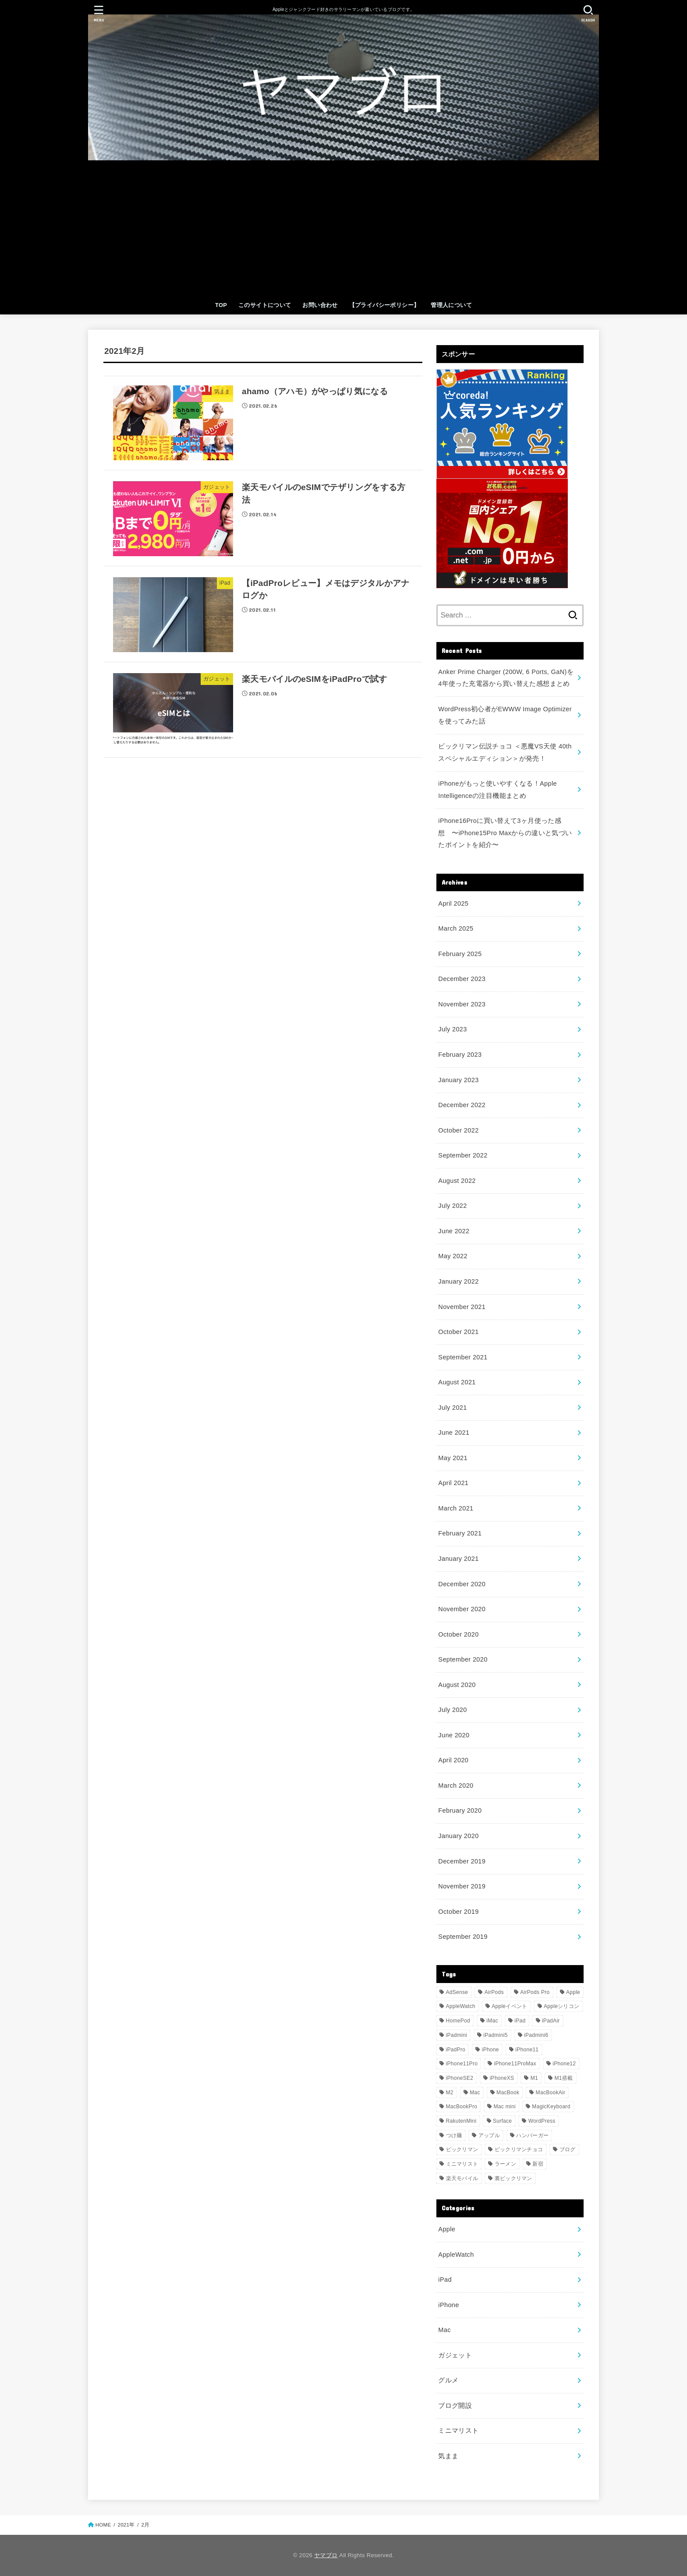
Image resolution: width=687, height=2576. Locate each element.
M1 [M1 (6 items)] (534, 2078)
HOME (103, 2524)
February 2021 (460, 1533)
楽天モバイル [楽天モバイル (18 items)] (462, 2178)
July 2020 (452, 1709)
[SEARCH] (588, 13)
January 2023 (458, 1079)
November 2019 (461, 1886)
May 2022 (452, 1256)
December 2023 (461, 978)
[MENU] (99, 13)
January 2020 (458, 1835)
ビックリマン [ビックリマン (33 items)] (462, 2149)
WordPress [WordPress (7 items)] (542, 2121)
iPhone (448, 2304)
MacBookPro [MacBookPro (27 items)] (462, 2106)
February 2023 (460, 1054)
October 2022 (458, 1130)
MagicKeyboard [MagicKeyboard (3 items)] (551, 2106)
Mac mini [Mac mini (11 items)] (505, 2106)
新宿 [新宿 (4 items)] (537, 2164)
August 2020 (456, 1684)
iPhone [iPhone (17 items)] (490, 2050)
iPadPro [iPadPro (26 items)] (456, 2050)
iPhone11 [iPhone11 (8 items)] (526, 2050)
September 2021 (462, 1357)
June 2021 (453, 1432)
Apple (446, 2229)
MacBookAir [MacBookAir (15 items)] (551, 2092)
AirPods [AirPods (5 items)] (494, 1992)
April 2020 (453, 1760)
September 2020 (462, 1659)
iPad (444, 2279)
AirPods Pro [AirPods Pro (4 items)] (534, 1992)
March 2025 (455, 928)
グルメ (448, 2380)
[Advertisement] (343, 230)
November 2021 (461, 1306)
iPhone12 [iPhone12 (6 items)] (564, 2064)
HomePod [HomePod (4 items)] (458, 2021)
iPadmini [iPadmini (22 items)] (456, 2035)
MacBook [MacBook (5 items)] (507, 2092)
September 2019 (462, 1936)
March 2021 (455, 1508)
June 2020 (453, 1735)
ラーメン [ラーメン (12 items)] (505, 2164)
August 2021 (456, 1382)
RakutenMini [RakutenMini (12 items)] (461, 2121)
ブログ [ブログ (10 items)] (568, 2149)
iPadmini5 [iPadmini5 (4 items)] (495, 2035)
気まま (448, 2456)
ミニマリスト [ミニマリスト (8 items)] (462, 2164)
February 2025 (460, 953)
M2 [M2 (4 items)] (449, 2092)
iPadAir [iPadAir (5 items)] (551, 2021)
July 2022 (452, 1205)
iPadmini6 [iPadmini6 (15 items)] (536, 2035)
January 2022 (458, 1281)
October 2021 (458, 1331)
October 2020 (458, 1634)
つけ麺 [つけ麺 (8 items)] (454, 2135)
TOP (221, 305)
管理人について (451, 305)
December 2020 (461, 1584)
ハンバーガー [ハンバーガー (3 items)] (532, 2135)
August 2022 (456, 1180)
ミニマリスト (458, 2430)
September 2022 (462, 1155)
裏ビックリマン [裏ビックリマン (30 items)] (513, 2178)
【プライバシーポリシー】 (384, 305)
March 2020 (455, 1785)
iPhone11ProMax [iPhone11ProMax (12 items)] (515, 2064)
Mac (444, 2329)
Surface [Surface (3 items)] (502, 2121)
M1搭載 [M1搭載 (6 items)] (563, 2078)
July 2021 (452, 1407)
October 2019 (458, 1911)
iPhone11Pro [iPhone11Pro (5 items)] (462, 2064)
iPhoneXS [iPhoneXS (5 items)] (502, 2078)
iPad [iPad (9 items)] (519, 2021)
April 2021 (453, 1482)
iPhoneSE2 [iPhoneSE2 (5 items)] (460, 2078)
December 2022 (461, 1104)
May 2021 (452, 1457)
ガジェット (455, 2355)
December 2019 (461, 1861)
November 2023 (461, 1004)
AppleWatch (456, 2254)
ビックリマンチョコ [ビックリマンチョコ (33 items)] (519, 2149)
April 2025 (453, 903)
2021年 (126, 2524)
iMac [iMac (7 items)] (492, 2021)
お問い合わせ (319, 305)
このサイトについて (264, 305)
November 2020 (461, 1609)
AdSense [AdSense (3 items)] (457, 1992)
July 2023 (452, 1029)
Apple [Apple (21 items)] (573, 1992)
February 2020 (460, 1810)
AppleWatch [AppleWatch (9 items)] (460, 2006)
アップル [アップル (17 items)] (489, 2135)
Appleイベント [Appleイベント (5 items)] (509, 2006)
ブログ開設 (455, 2405)
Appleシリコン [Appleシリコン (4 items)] (561, 2006)
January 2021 (458, 1558)
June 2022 (453, 1231)
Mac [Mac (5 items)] (475, 2092)
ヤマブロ (325, 2555)
